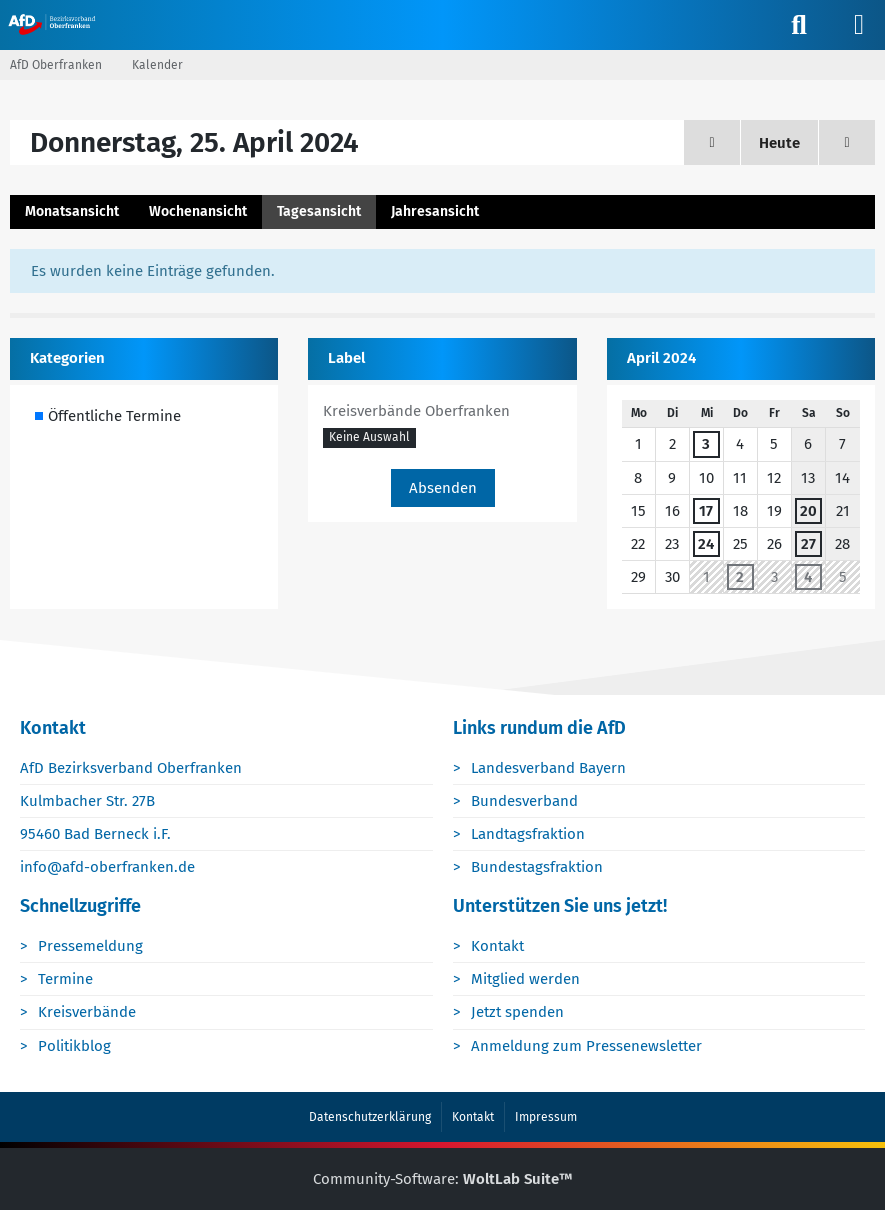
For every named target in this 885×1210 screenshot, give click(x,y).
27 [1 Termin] (808, 544)
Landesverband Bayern (548, 768)
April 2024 (661, 358)
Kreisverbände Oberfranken (416, 411)
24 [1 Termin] (706, 544)
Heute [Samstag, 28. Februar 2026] (779, 143)
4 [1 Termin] (808, 577)
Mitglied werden (525, 979)
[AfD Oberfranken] (53, 24)
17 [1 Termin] (706, 511)
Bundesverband (524, 801)
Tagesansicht (319, 211)
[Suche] (799, 25)
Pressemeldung (90, 946)
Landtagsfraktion (528, 834)
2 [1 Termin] (740, 577)
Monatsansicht (72, 211)
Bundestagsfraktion (537, 867)
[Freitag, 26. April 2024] (847, 142)
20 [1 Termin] (808, 511)
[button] (369, 438)
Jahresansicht (435, 211)
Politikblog (74, 1046)
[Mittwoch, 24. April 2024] (712, 142)
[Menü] (859, 25)
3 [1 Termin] (706, 444)
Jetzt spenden (517, 1012)
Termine (65, 979)
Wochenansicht (198, 211)
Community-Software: (443, 1179)
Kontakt (497, 946)
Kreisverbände (87, 1012)
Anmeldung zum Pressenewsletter (586, 1046)
